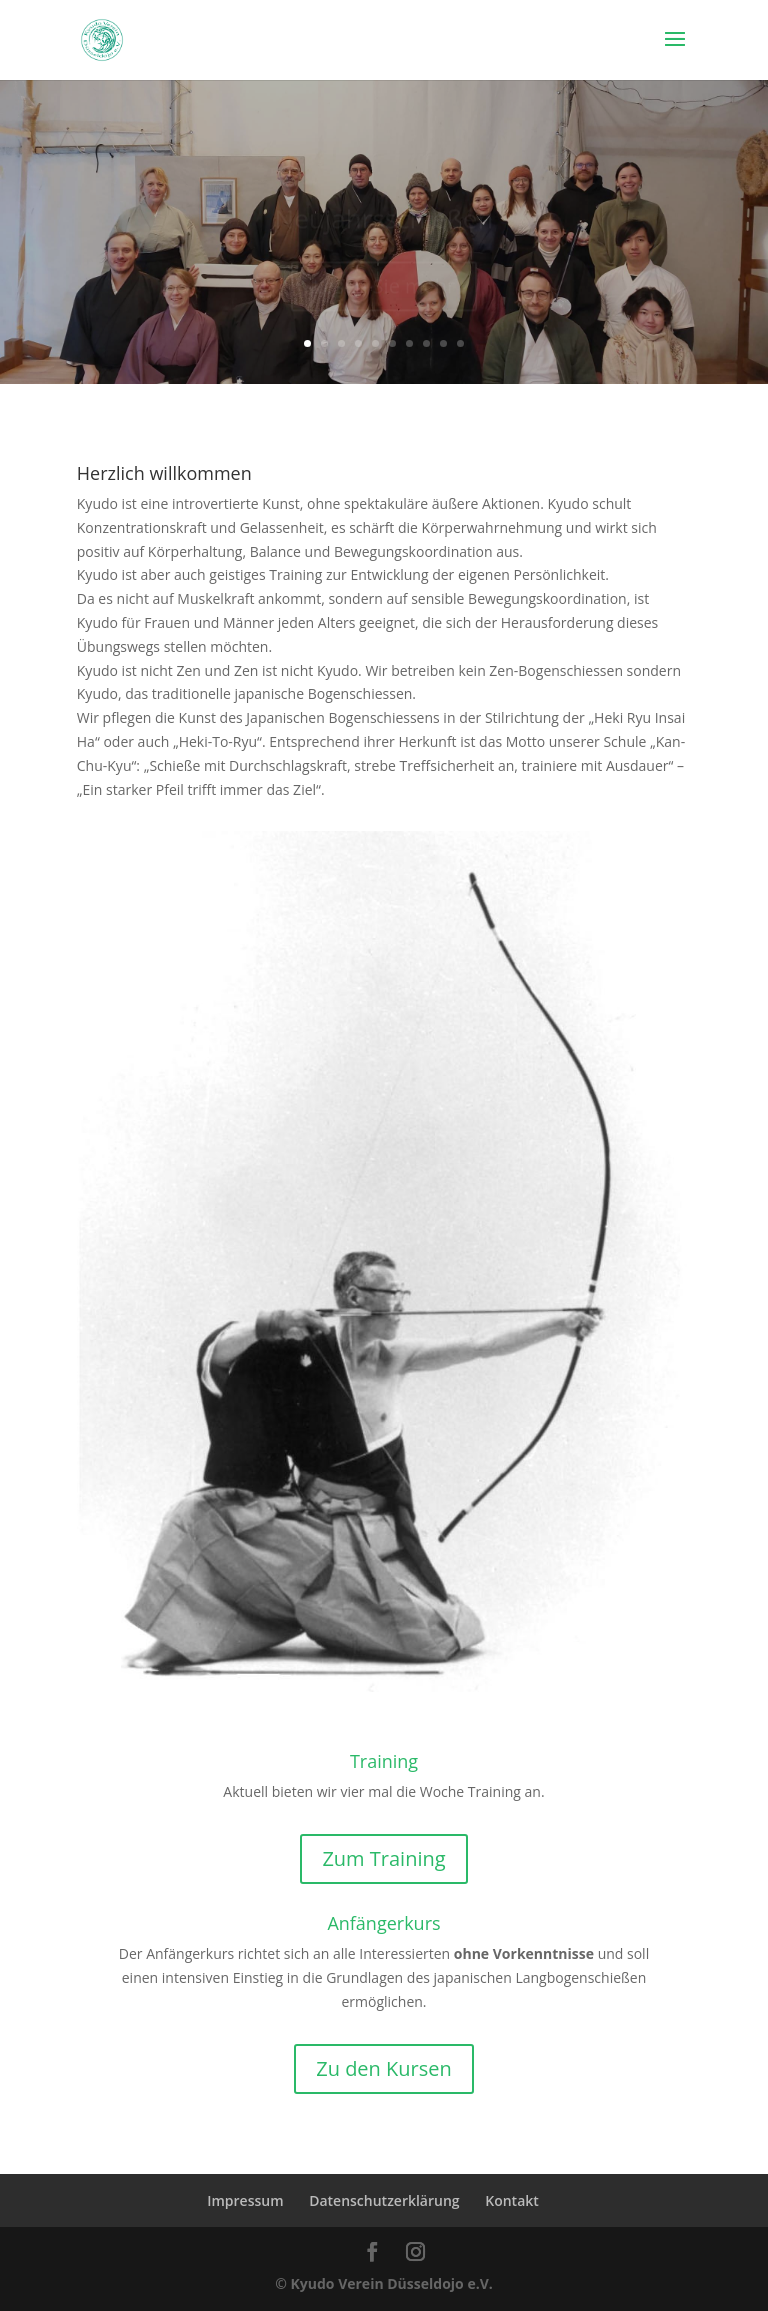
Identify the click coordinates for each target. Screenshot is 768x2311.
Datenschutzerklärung (384, 2200)
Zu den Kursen (384, 2068)
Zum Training (383, 1858)
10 (460, 343)
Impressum (245, 2200)
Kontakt (512, 2200)
